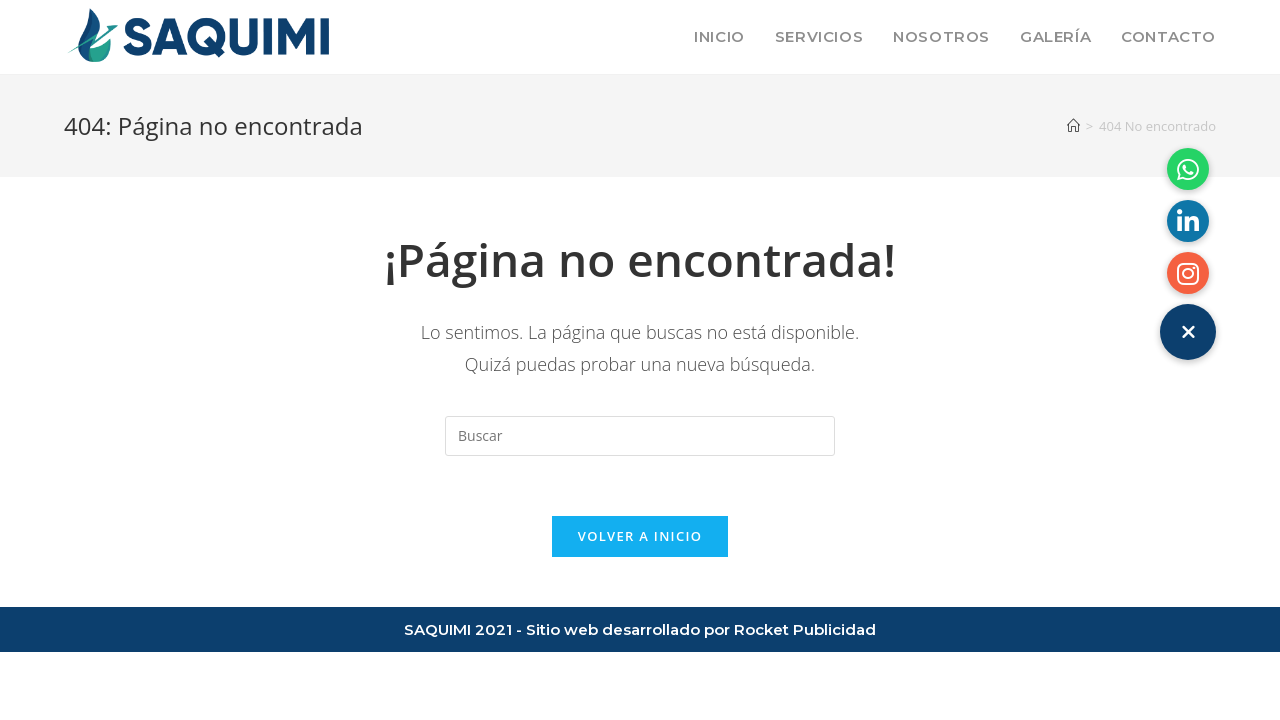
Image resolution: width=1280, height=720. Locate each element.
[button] (1188, 332)
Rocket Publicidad (805, 629)
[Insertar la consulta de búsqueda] (640, 436)
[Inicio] (1073, 126)
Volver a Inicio (640, 536)
